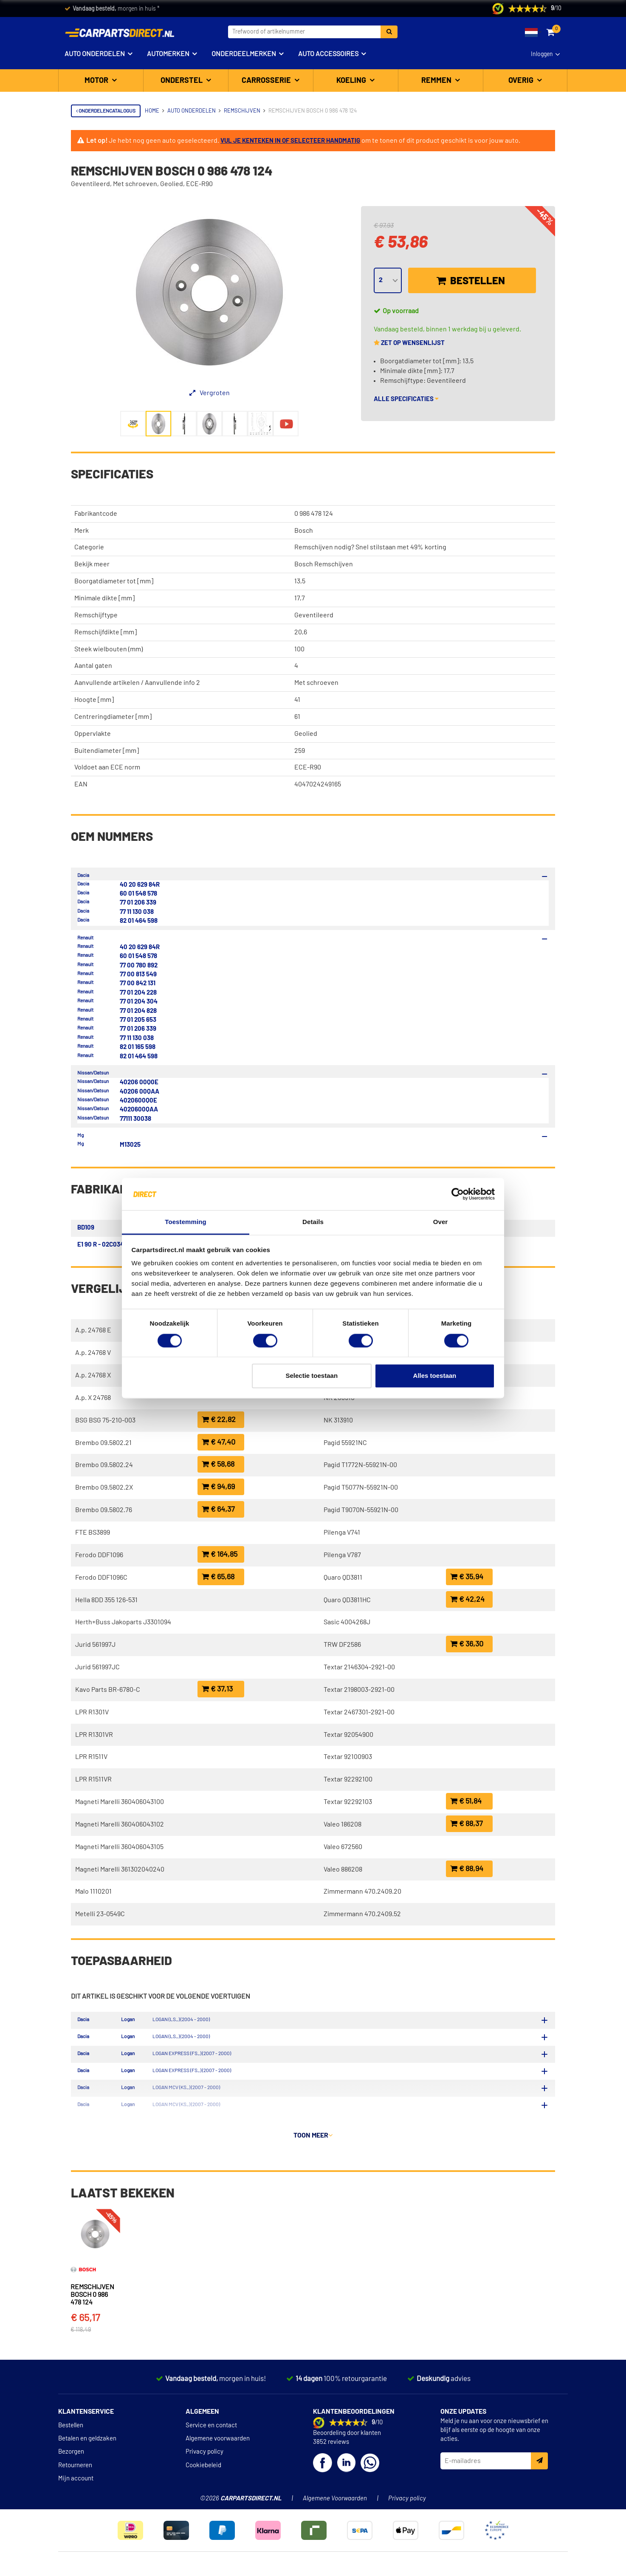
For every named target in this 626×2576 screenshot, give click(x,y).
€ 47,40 (218, 1442)
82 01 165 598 (137, 1047)
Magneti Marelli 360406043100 (119, 1801)
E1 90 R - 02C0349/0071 (110, 1244)
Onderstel (182, 81)
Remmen (437, 81)
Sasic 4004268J (347, 1622)
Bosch (303, 530)
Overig (521, 81)
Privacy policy (204, 2456)
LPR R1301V (92, 1712)
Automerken (168, 54)
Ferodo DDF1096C (101, 1577)
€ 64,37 (218, 1509)
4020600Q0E (138, 1100)
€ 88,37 (466, 1824)
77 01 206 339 (138, 902)
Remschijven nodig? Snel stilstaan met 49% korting (370, 547)
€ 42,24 (467, 1599)
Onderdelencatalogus (105, 110)
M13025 (130, 1145)
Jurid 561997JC (97, 1667)
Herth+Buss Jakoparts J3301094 (123, 1622)
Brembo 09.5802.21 (103, 1442)
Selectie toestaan (312, 1376)
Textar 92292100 (348, 1779)
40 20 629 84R (140, 885)
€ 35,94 (466, 1577)
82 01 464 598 (139, 921)
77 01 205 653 (138, 1020)
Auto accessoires (328, 54)
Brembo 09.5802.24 (104, 1465)
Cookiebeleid (203, 2470)
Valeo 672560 (343, 1847)
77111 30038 (135, 1119)
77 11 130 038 (137, 912)
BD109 (85, 1227)
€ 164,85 (219, 1554)
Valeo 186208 (342, 1824)
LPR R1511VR (93, 1779)
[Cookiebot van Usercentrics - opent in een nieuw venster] (457, 1194)
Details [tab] (313, 1222)
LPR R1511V (91, 1756)
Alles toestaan (435, 1376)
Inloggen (542, 54)
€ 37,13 (217, 1689)
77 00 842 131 (137, 983)
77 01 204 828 (138, 1011)
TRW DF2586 (342, 1644)
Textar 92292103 (348, 1801)
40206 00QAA (139, 1092)
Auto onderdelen (95, 54)
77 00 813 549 (138, 974)
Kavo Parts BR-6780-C (107, 1689)
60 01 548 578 (138, 894)
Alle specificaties (406, 399)
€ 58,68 (218, 1464)
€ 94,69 (218, 1487)
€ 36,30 (466, 1644)
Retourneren (75, 2470)
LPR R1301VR (94, 1734)
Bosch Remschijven (323, 564)
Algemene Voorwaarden (335, 2503)
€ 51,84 (466, 1801)
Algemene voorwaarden (218, 2443)
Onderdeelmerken (243, 54)
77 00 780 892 (139, 965)
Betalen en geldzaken (87, 2443)
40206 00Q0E (139, 1082)
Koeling (352, 81)
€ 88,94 (466, 1869)
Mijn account (75, 2483)
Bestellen (471, 280)
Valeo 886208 (343, 1869)
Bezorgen (71, 2456)
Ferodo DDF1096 (99, 1555)
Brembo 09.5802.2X (104, 1487)
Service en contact (211, 2429)
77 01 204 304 (139, 1001)
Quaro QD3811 (343, 1577)
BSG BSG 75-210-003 (105, 1420)
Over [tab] (440, 1222)
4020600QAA (139, 1109)
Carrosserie (267, 81)
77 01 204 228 (138, 993)
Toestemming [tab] (185, 1222)
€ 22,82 (219, 1420)
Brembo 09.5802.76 (103, 1510)
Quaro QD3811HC (347, 1600)
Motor (97, 81)
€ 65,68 (218, 1577)
